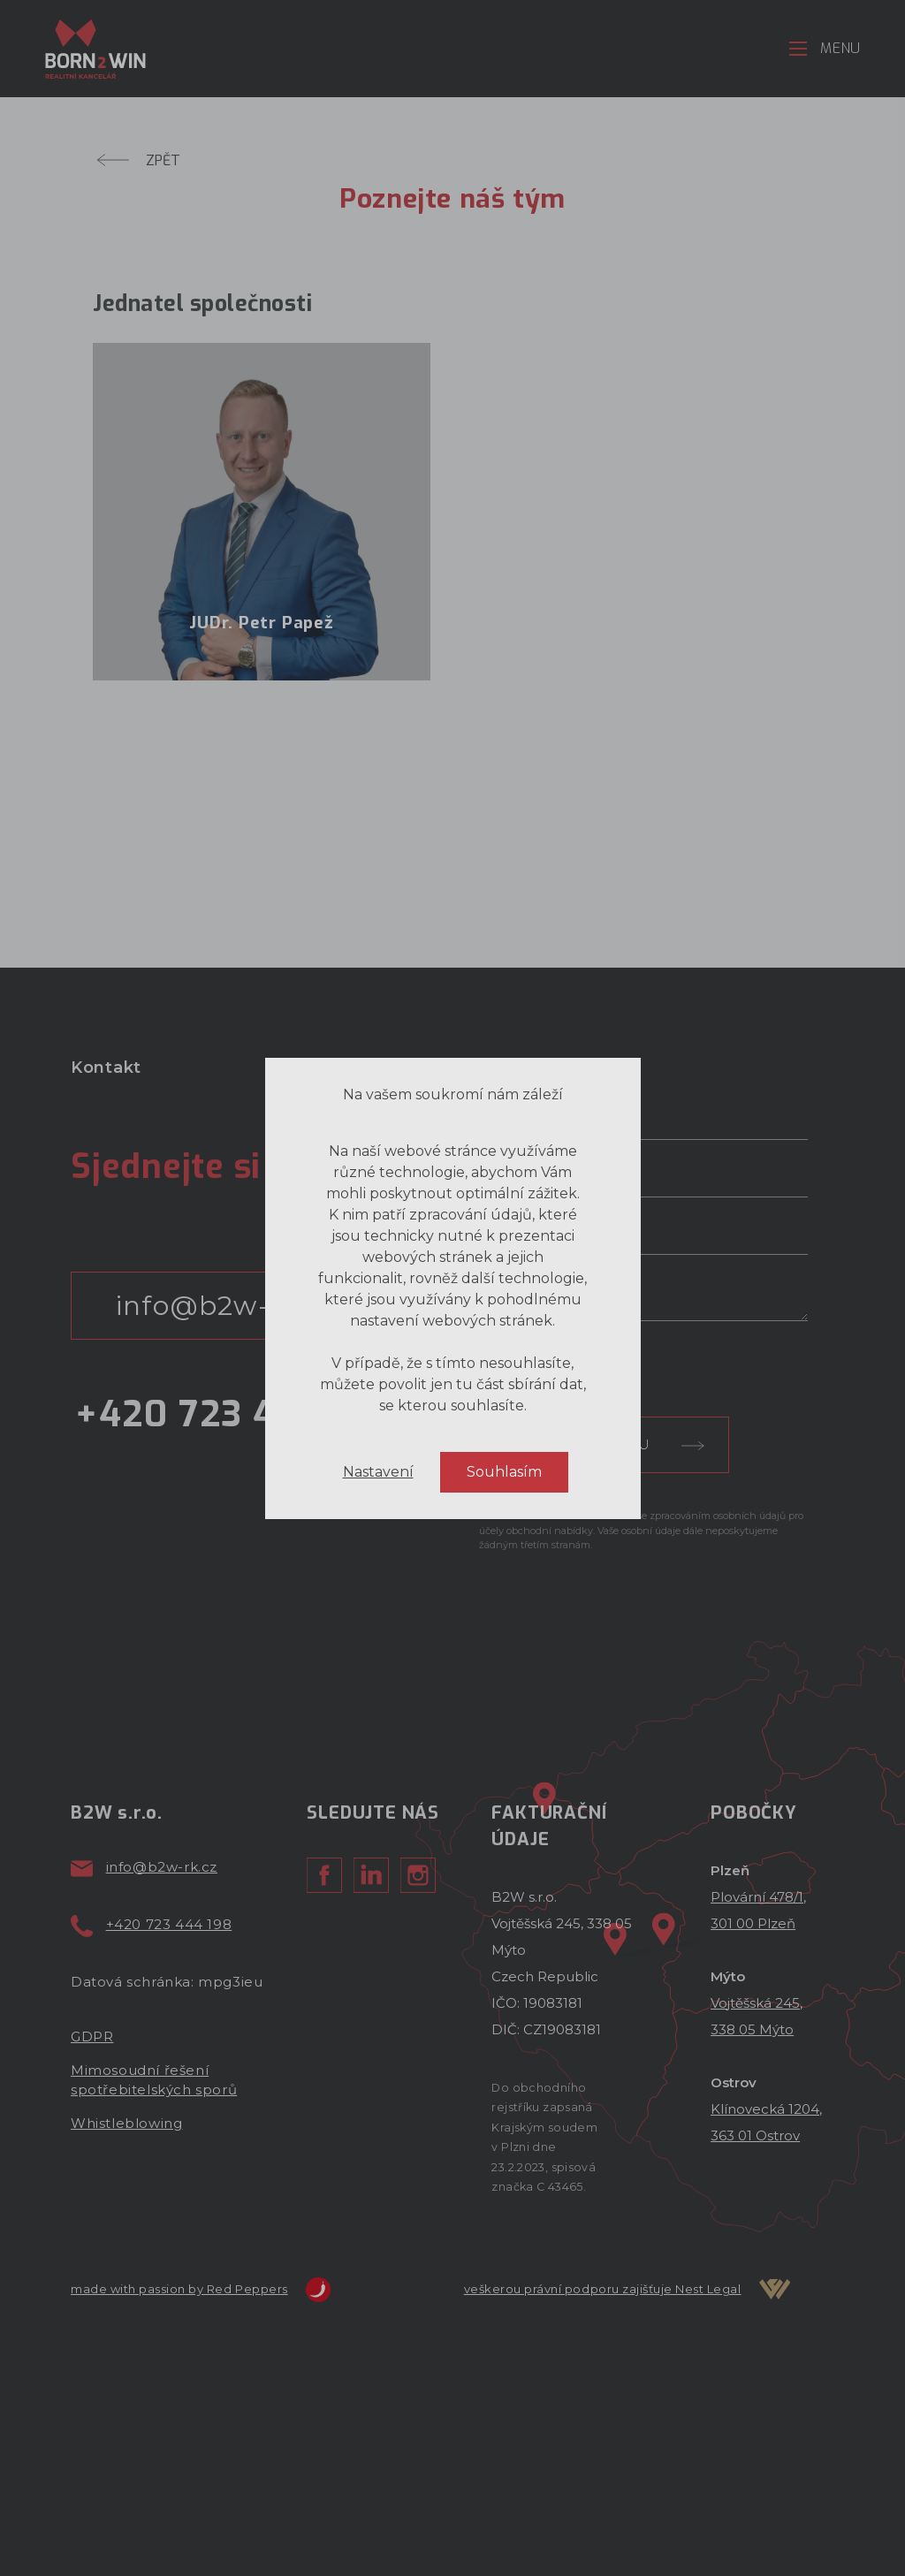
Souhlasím (504, 1556)
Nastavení (378, 1557)
